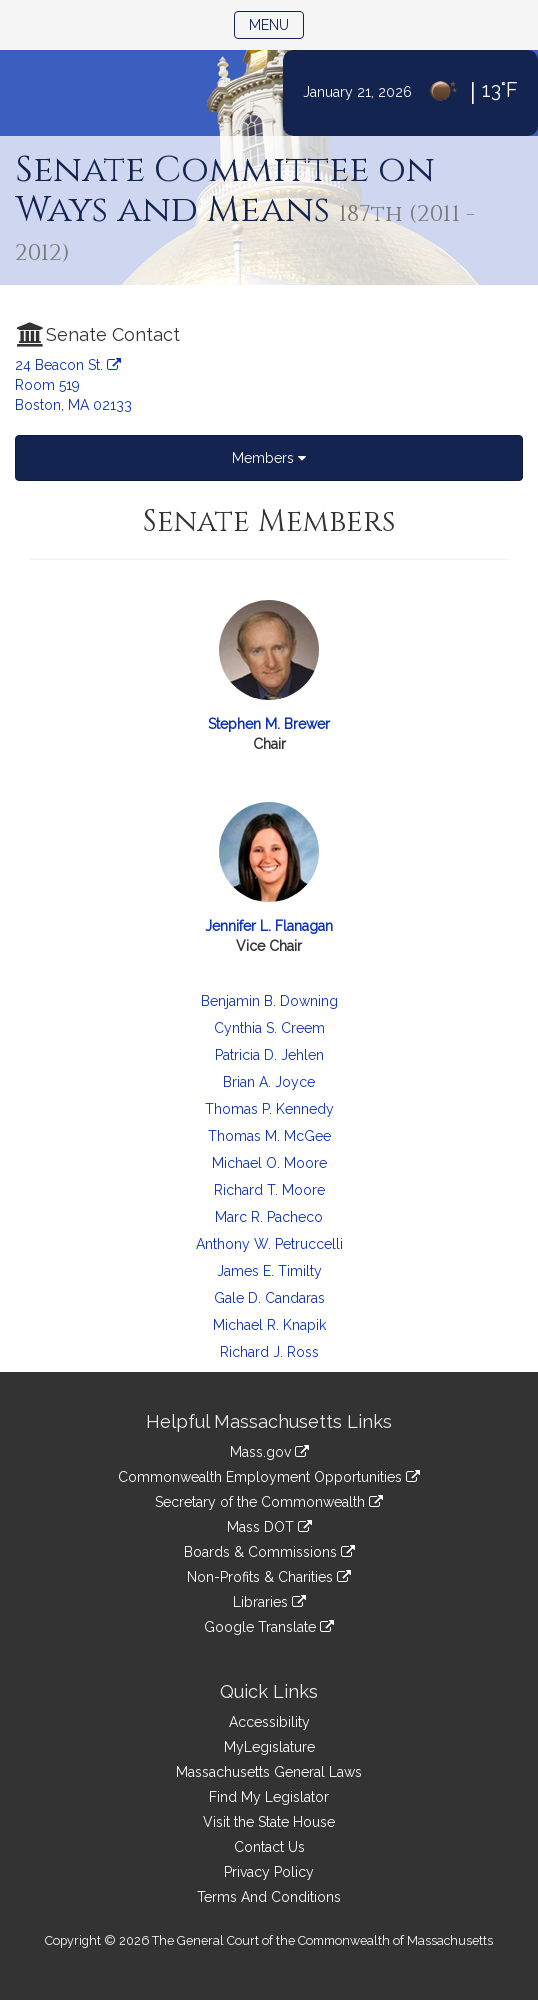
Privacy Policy (269, 1872)
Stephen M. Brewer (269, 724)
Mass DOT (269, 1527)
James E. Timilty (269, 1271)
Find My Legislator (269, 1797)
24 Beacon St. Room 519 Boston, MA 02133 (73, 385)
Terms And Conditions (269, 1897)
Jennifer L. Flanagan (269, 926)
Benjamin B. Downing (269, 1001)
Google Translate (269, 1627)
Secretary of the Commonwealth (269, 1502)
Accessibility (269, 1722)
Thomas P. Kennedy (269, 1109)
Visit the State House (269, 1822)
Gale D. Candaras (269, 1298)
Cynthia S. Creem (269, 1028)
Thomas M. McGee (269, 1136)
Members (269, 458)
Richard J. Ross (269, 1352)
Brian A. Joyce (269, 1082)
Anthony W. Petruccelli (269, 1244)
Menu (276, 23)
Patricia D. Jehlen (269, 1055)
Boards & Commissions (269, 1552)
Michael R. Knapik (269, 1325)
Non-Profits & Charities (269, 1577)
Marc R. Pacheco (269, 1217)
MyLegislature (269, 1747)
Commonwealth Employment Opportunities (269, 1477)
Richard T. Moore (269, 1190)
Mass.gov (269, 1452)
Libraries (269, 1602)
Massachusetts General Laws (269, 1772)
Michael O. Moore (269, 1163)
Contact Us (269, 1847)
